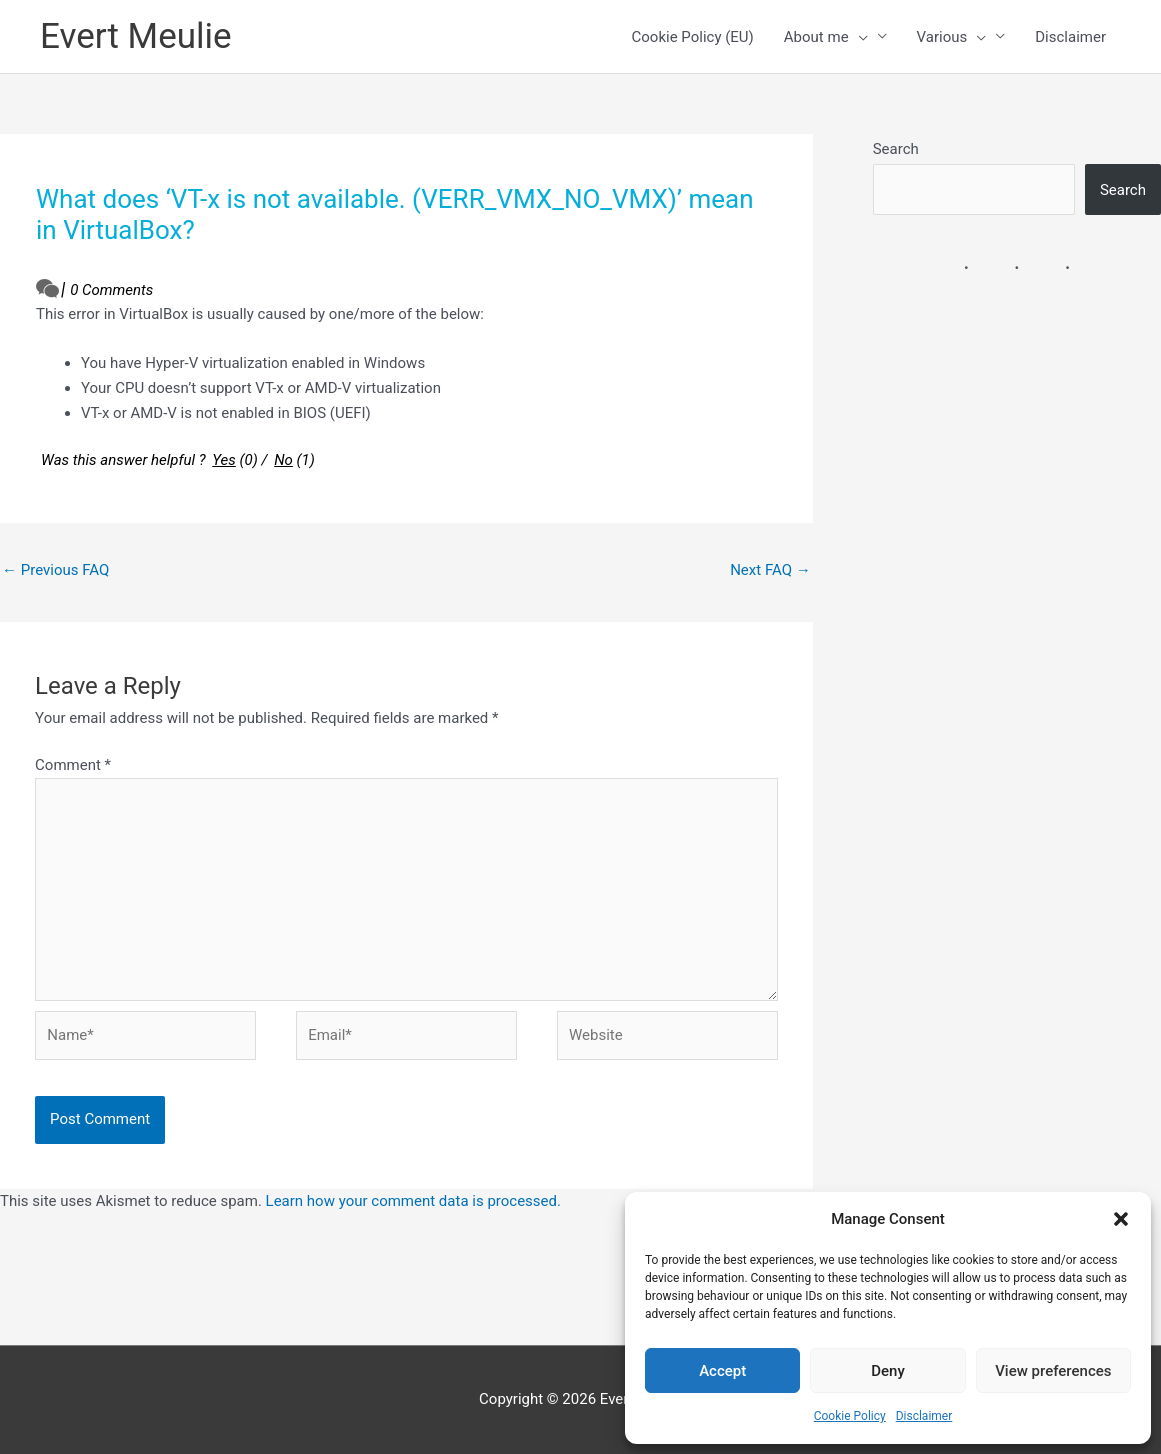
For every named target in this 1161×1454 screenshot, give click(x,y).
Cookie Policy (850, 1416)
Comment (73, 765)
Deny (888, 1371)
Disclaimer (924, 1416)
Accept (722, 1371)
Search (896, 149)
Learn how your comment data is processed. (413, 1201)
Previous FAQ (55, 570)
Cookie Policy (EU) (693, 37)
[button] (1121, 1219)
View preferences (1053, 1371)
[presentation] (858, 37)
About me (826, 37)
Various (952, 37)
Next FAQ (770, 570)
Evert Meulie (136, 36)
